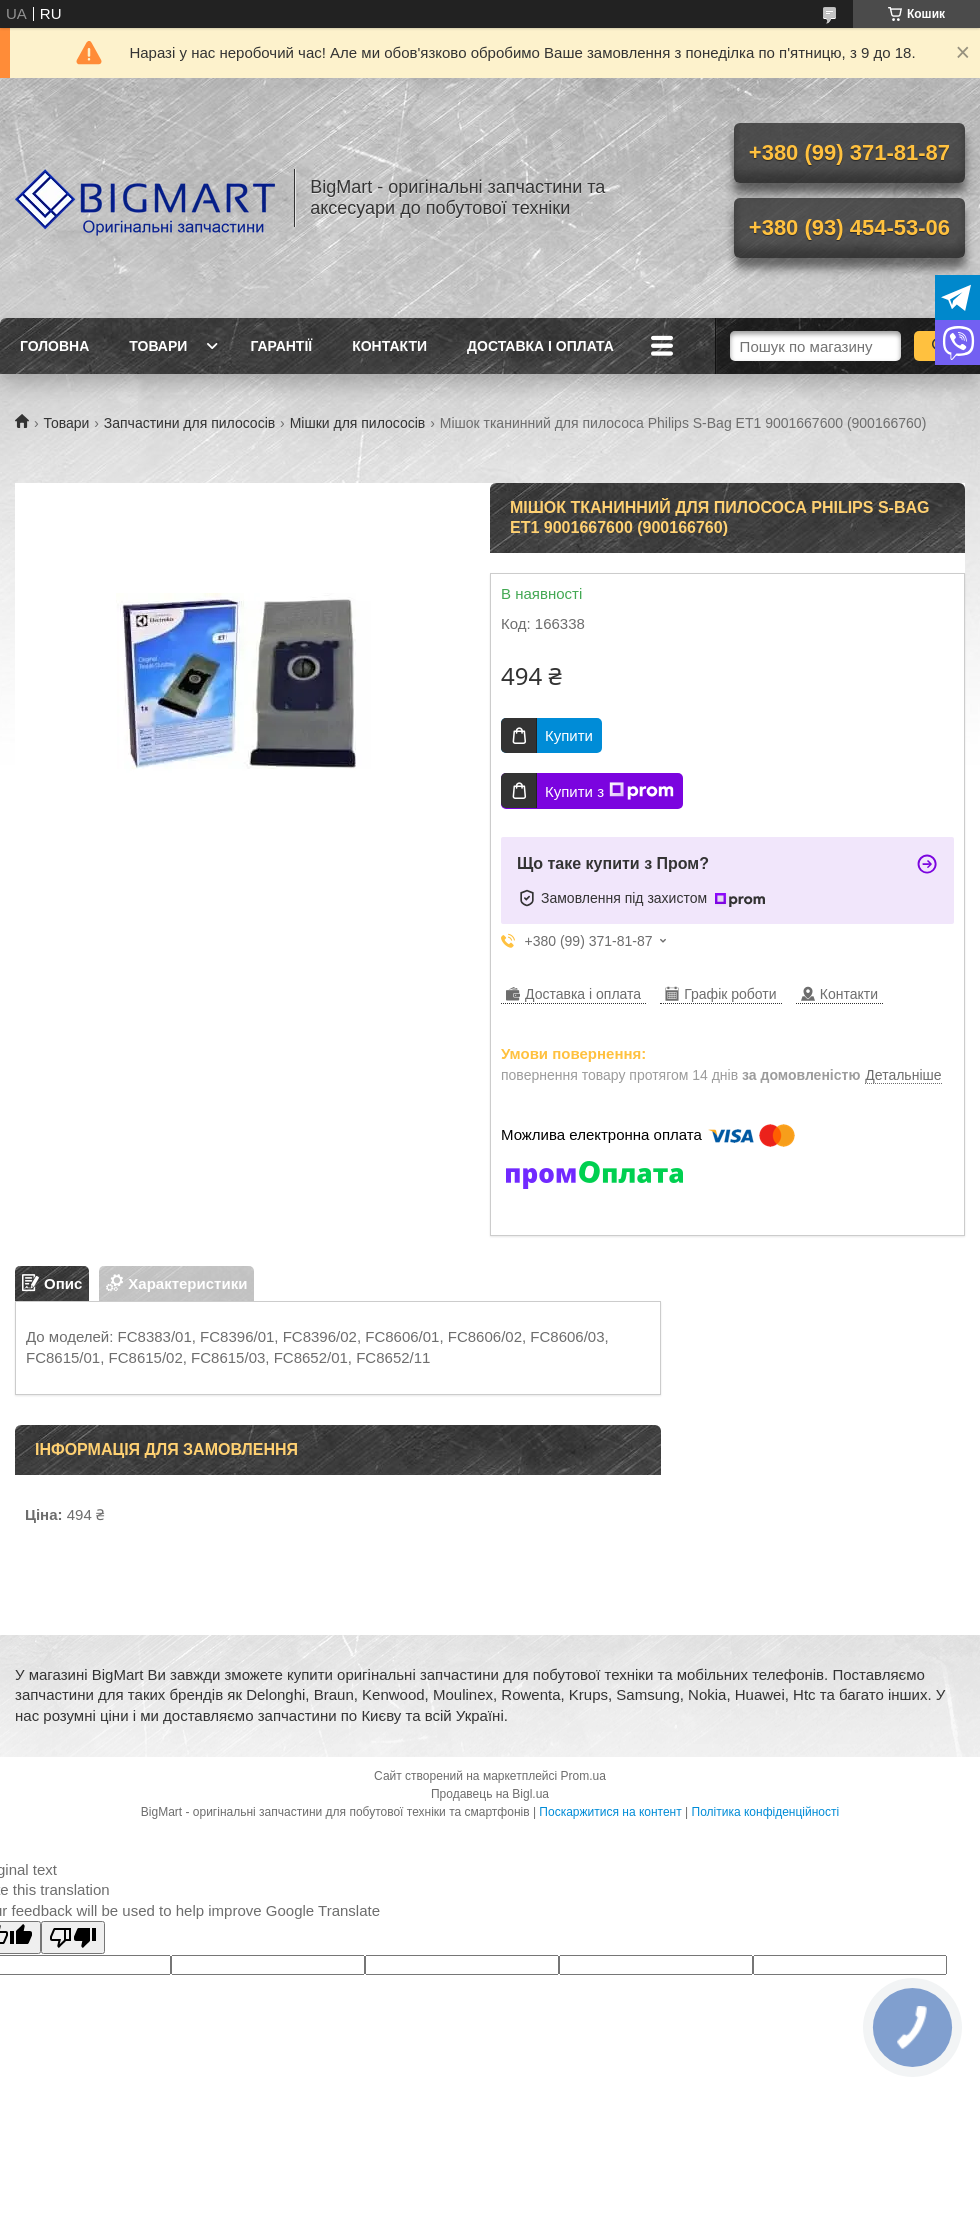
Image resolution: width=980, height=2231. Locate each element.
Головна (54, 346)
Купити (569, 735)
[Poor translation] (73, 1937)
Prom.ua (583, 1776)
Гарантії (281, 346)
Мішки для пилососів (358, 423)
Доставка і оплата (540, 346)
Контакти (389, 346)
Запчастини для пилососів (189, 423)
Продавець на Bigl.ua (490, 1794)
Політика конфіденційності (766, 1812)
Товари (158, 346)
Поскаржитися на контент (610, 1812)
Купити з (609, 791)
